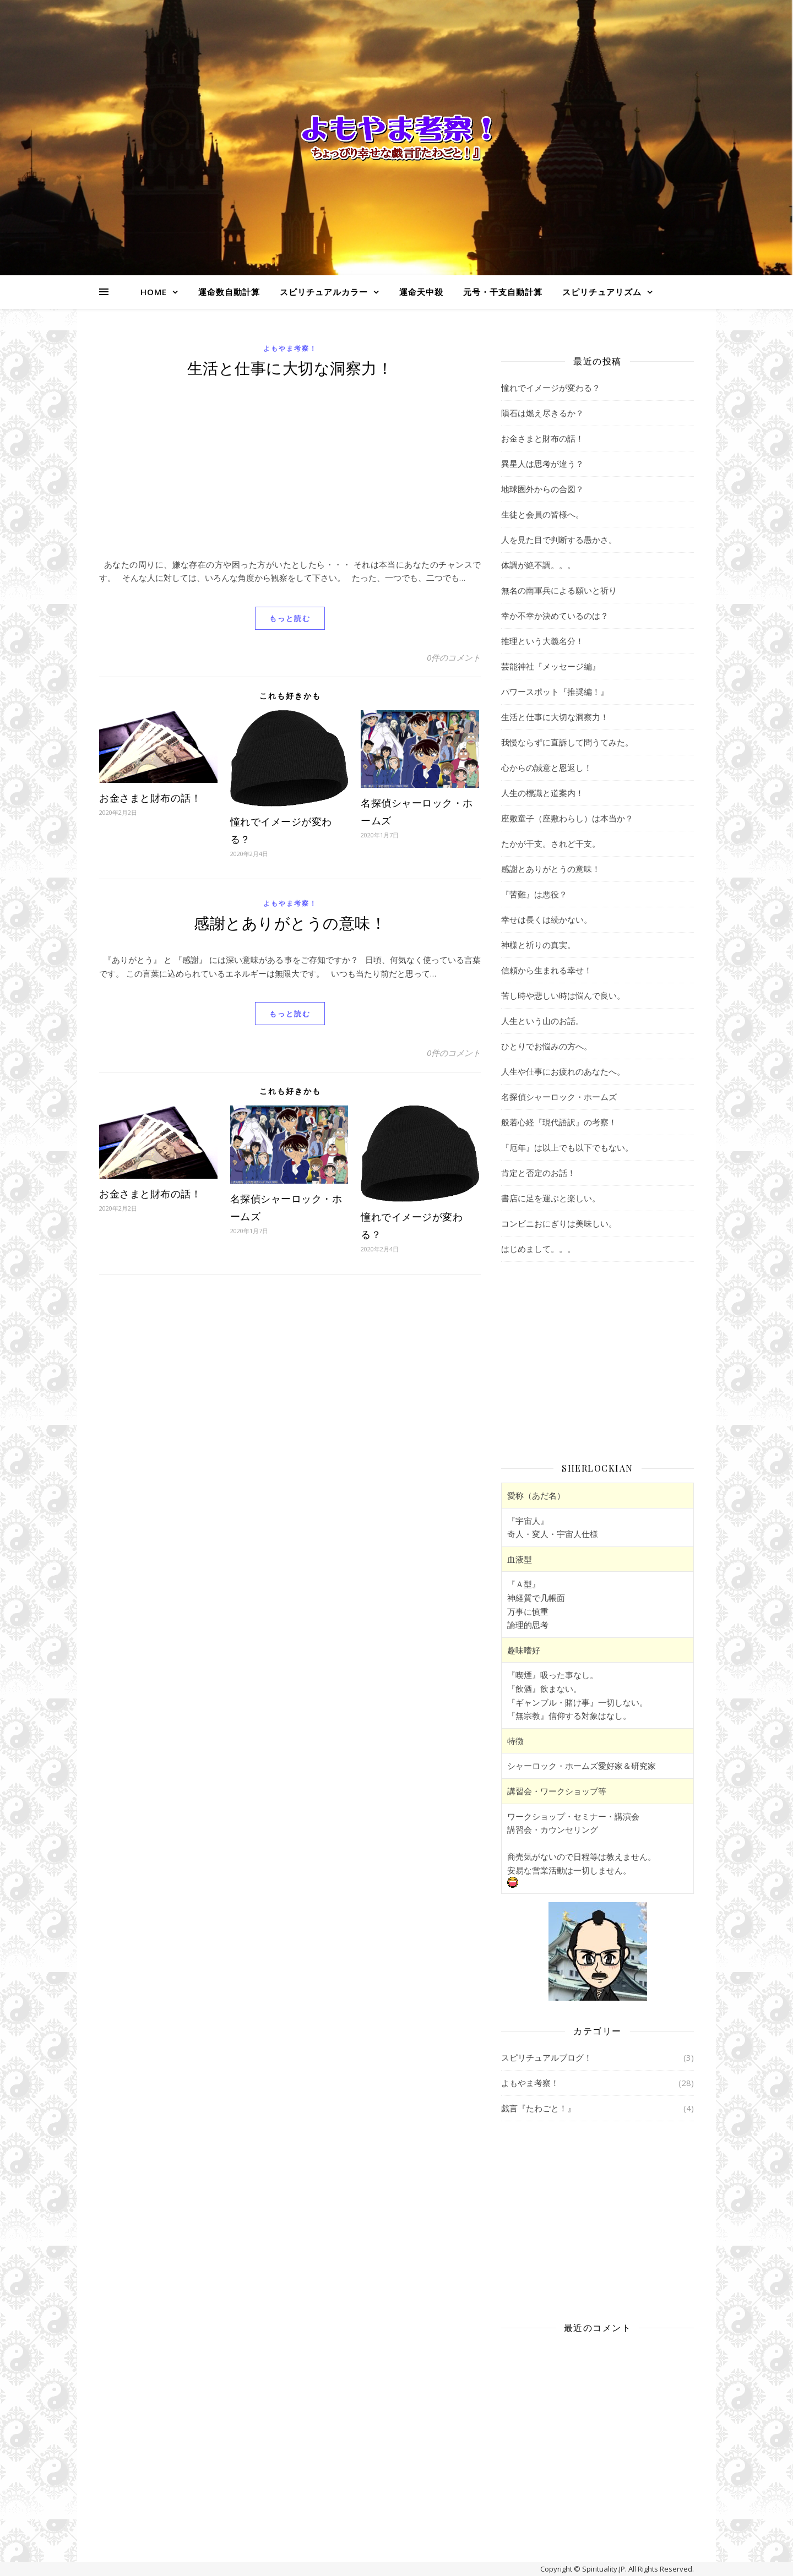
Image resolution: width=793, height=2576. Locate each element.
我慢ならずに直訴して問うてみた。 (567, 742)
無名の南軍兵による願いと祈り (559, 590)
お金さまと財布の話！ (150, 797)
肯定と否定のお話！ (538, 1172)
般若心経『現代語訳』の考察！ (559, 1122)
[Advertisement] (290, 475)
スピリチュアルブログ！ (546, 2057)
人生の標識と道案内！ (542, 792)
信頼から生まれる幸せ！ (546, 970)
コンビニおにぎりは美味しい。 (559, 1223)
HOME (153, 291)
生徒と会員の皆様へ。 (542, 514)
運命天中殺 (421, 291)
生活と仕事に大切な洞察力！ (290, 367)
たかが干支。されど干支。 (550, 843)
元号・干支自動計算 (502, 291)
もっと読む (290, 618)
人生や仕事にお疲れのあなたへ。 (563, 1071)
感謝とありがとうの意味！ (290, 922)
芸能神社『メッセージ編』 (550, 666)
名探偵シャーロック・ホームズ (559, 1096)
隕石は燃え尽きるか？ (542, 412)
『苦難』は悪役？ (534, 894)
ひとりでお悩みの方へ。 (546, 1046)
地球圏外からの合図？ (542, 488)
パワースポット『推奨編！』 (555, 691)
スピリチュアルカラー (324, 291)
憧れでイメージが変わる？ (550, 387)
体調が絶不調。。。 (538, 564)
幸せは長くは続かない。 (546, 919)
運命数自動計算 (229, 291)
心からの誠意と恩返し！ (546, 767)
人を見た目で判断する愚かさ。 (559, 539)
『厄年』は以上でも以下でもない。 (567, 1147)
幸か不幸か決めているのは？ (555, 615)
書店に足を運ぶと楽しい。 (550, 1197)
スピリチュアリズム (602, 291)
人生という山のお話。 (542, 1020)
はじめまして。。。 (538, 1248)
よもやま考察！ (290, 348)
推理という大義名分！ (542, 640)
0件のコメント (454, 657)
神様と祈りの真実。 (538, 944)
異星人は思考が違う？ (542, 463)
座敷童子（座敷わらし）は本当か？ (567, 818)
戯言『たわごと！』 (538, 2108)
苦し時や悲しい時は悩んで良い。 (563, 995)
